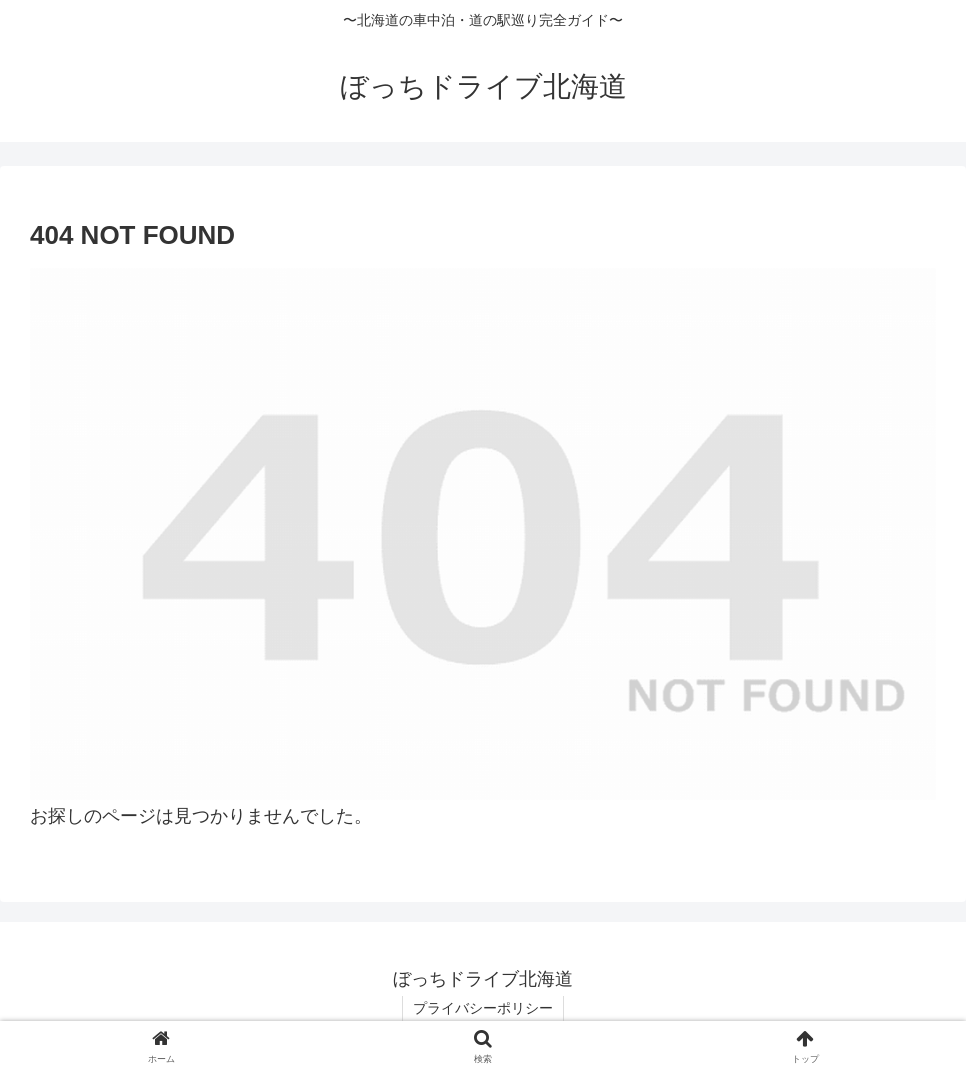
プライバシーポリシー (483, 1008)
